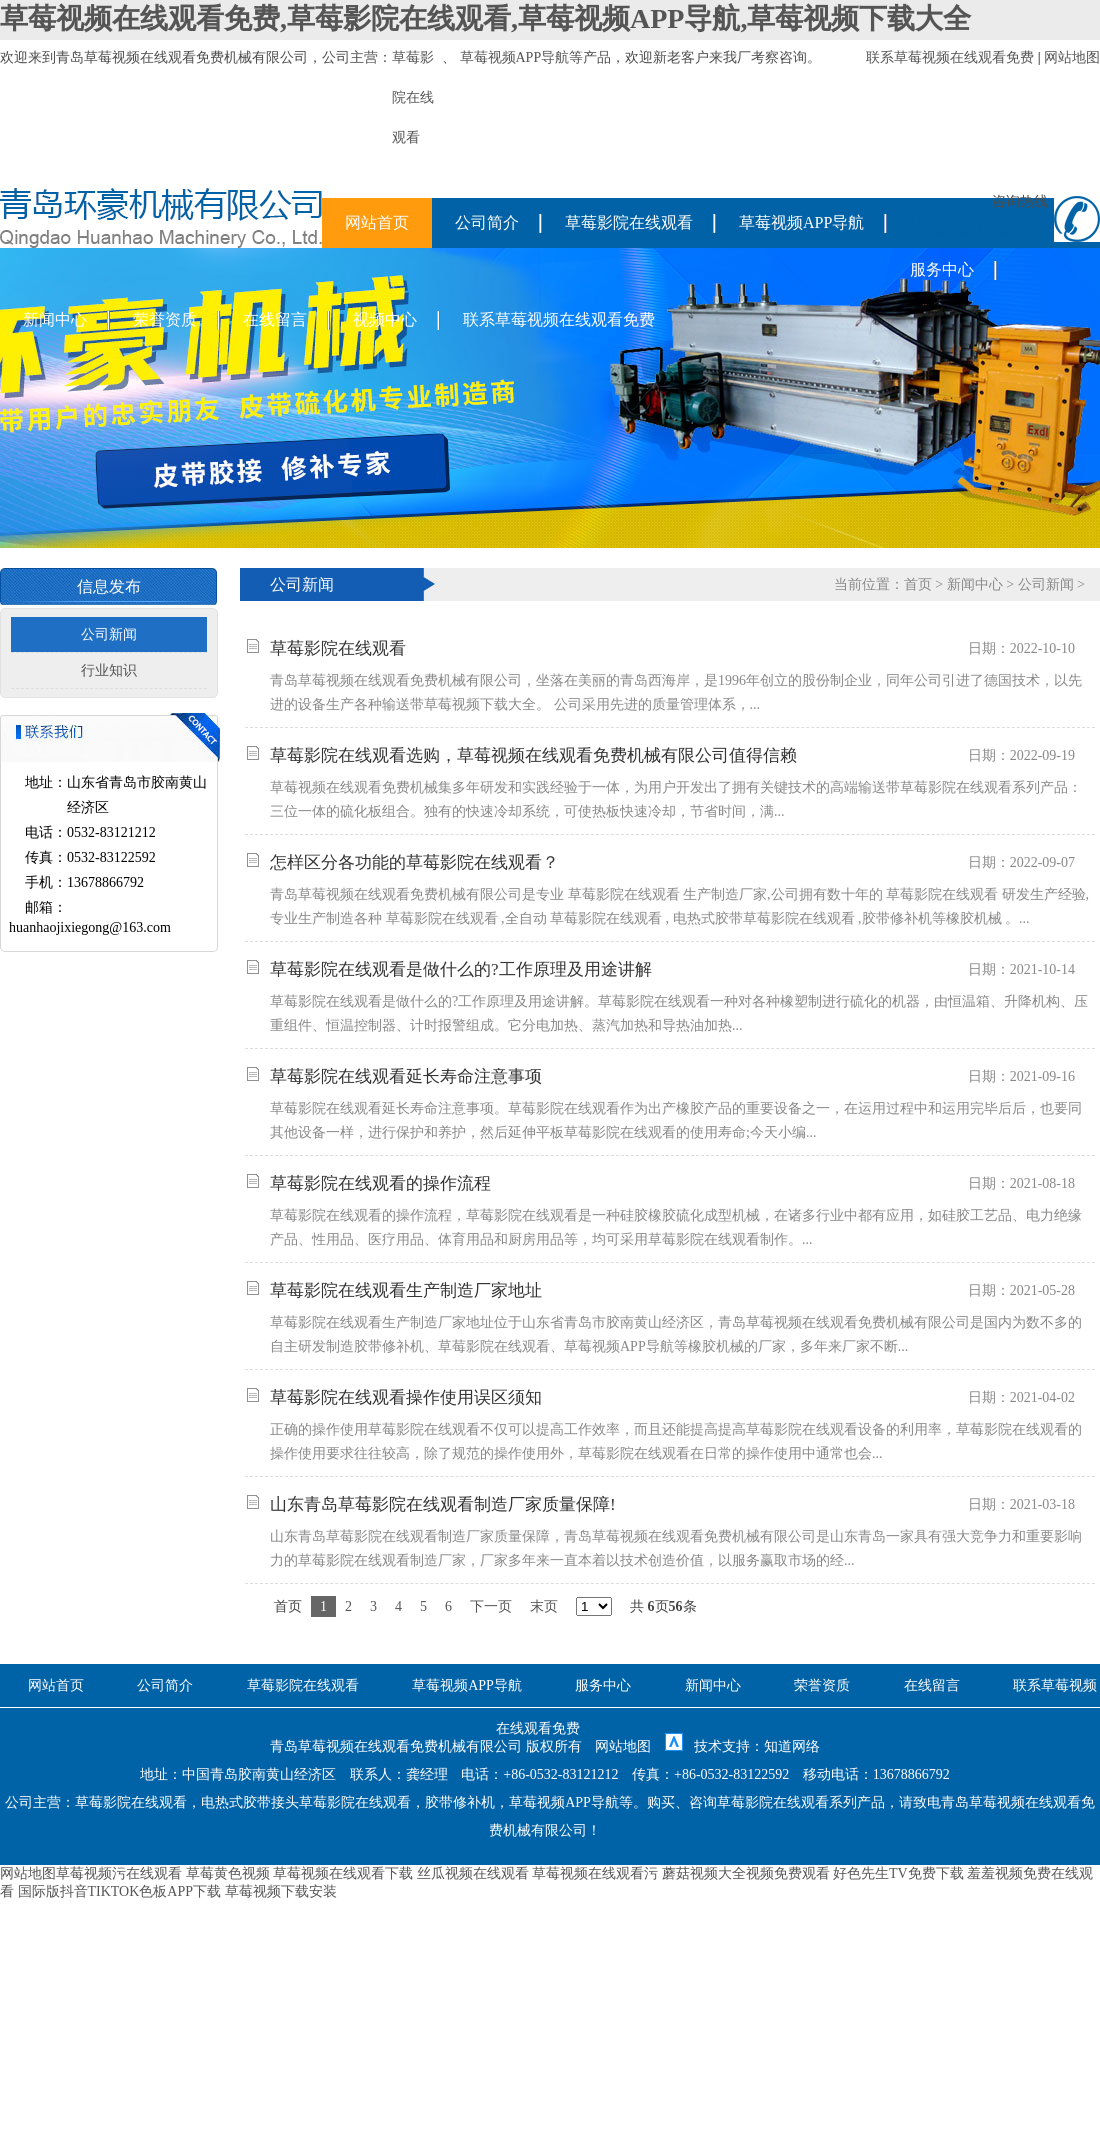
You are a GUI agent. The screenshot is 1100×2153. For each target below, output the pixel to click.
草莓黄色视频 (228, 1873)
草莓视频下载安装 (281, 1891)
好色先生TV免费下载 (898, 1873)
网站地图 (1072, 57)
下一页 (491, 1606)
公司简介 (487, 222)
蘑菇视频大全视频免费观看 (746, 1873)
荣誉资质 (165, 319)
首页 (918, 584)
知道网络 (792, 1746)
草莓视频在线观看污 (595, 1873)
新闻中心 (55, 319)
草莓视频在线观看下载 (343, 1873)
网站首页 (377, 222)
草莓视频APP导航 (515, 57)
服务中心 (942, 269)
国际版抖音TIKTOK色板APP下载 (120, 1891)
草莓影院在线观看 (629, 222)
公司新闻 (109, 634)
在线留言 (275, 319)
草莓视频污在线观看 (119, 1873)
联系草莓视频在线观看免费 (950, 57)
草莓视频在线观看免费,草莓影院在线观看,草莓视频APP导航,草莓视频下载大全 (485, 18)
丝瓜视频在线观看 (473, 1873)
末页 (544, 1606)
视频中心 (385, 319)
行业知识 (109, 670)
